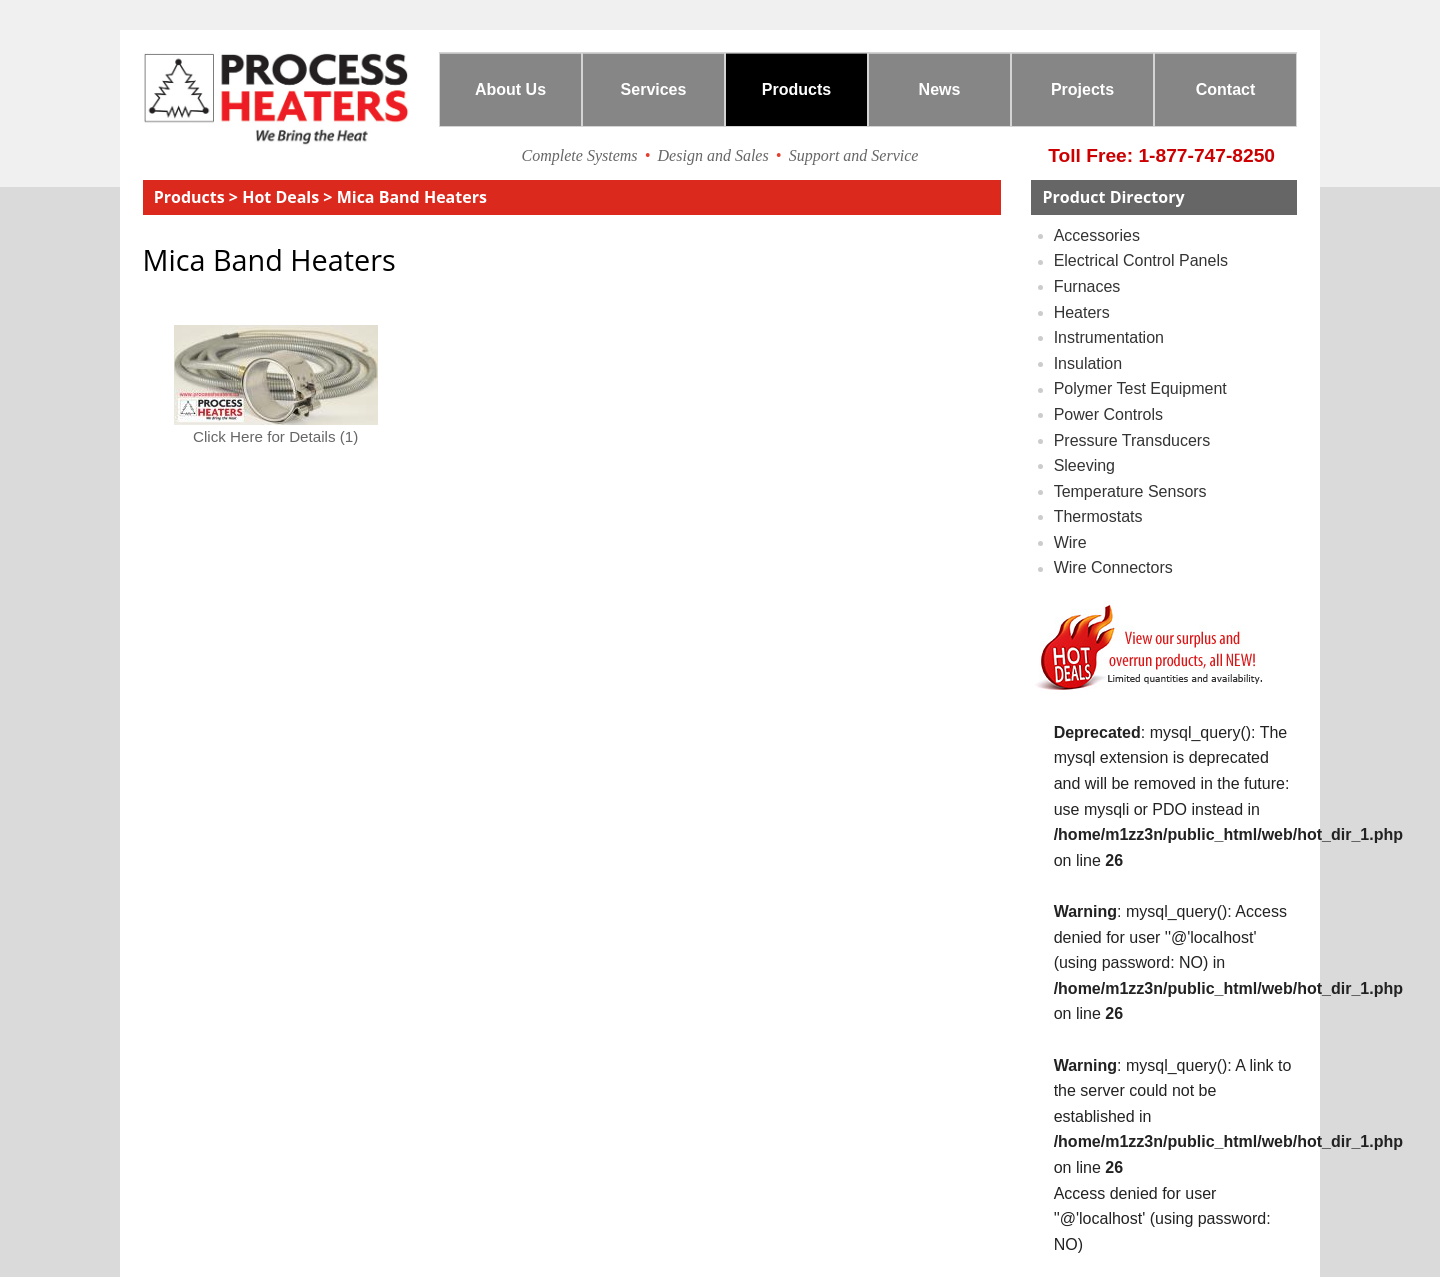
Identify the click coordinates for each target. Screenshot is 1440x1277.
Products (796, 89)
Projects (1082, 89)
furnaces (1087, 286)
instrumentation (1109, 337)
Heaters (1082, 312)
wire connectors (1113, 568)
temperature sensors (1130, 491)
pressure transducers (1132, 440)
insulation (1088, 363)
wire (1070, 542)
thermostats (1098, 516)
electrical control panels (1141, 261)
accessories (1097, 235)
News (940, 89)
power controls (1108, 414)
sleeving (1084, 465)
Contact (1226, 89)
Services (654, 89)
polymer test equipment (1140, 389)
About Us (510, 89)
